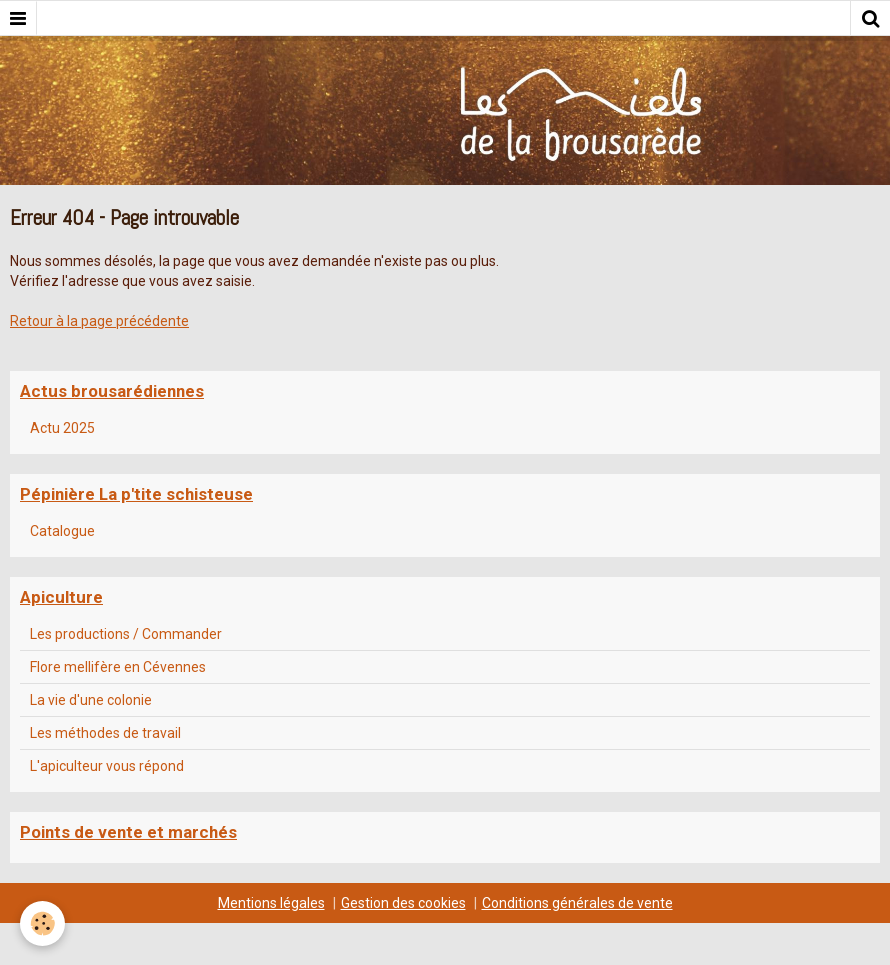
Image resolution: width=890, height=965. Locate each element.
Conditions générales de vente (577, 903)
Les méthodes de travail (105, 733)
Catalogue (62, 531)
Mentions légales (271, 903)
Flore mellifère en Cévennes (118, 667)
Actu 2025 (62, 428)
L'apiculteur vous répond (107, 766)
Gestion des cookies (403, 903)
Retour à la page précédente (99, 321)
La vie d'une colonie (91, 700)
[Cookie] (42, 923)
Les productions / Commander (126, 634)
